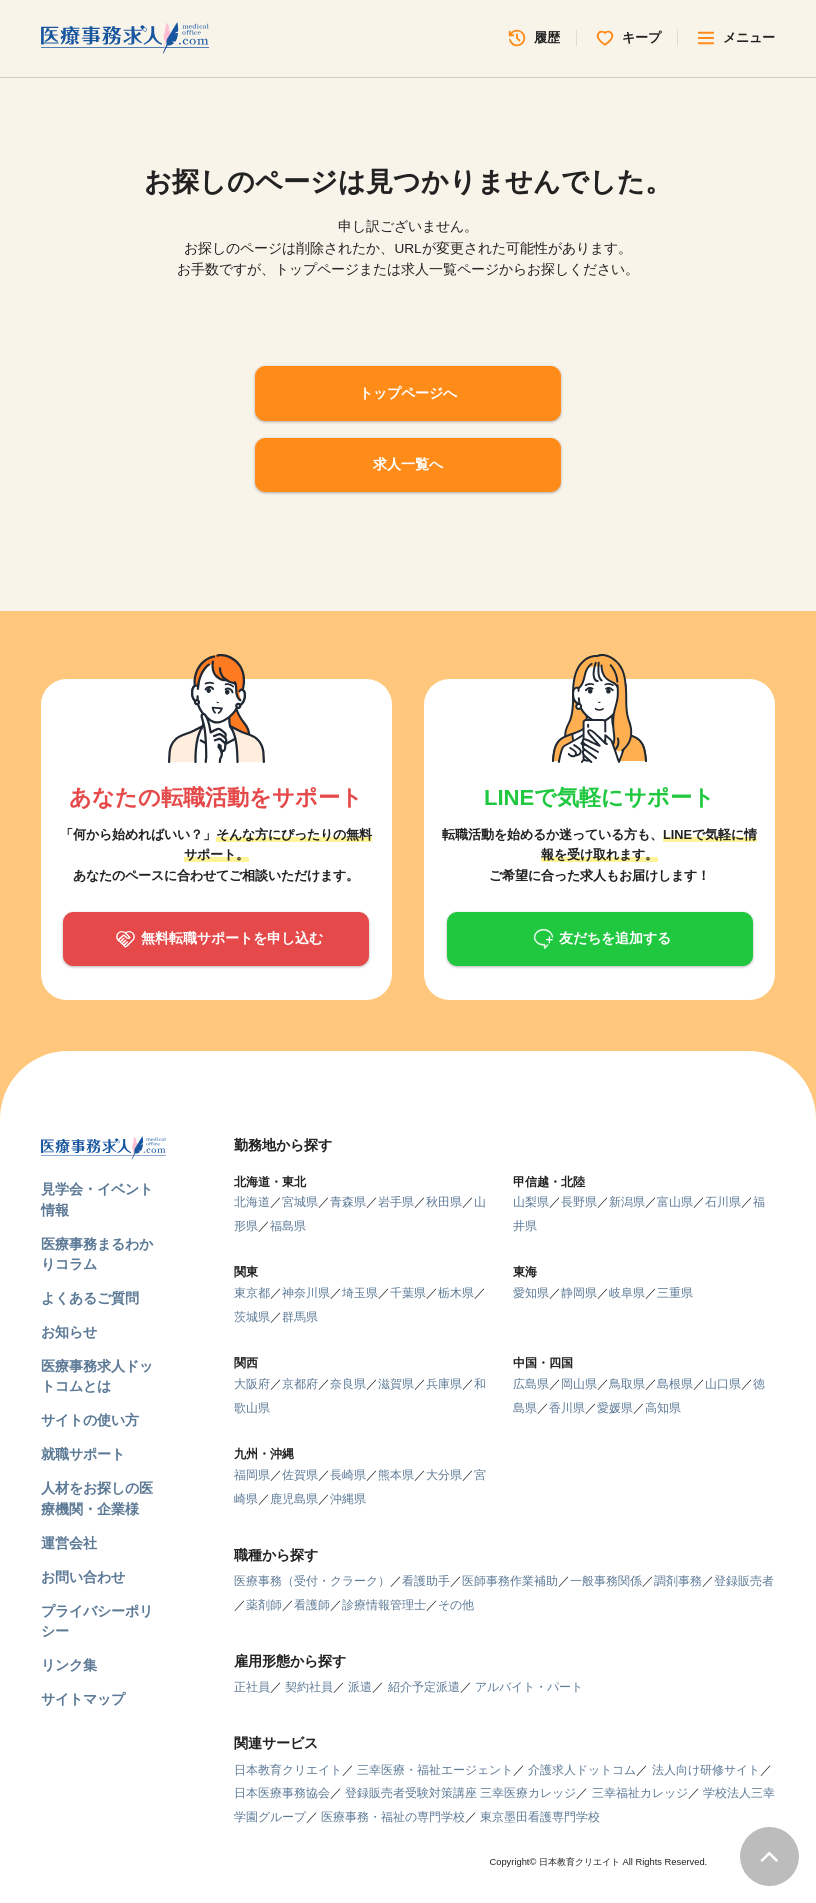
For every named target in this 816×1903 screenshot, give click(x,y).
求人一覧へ (408, 464)
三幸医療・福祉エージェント (435, 1770)
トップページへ (408, 393)
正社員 (252, 1687)
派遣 (360, 1687)
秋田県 (444, 1202)
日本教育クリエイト (288, 1770)
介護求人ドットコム (582, 1770)
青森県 (348, 1202)
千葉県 (408, 1293)
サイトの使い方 (90, 1420)
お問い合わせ (83, 1577)
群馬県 (300, 1317)
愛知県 (531, 1293)
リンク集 (69, 1665)
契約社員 (309, 1687)
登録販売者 (744, 1581)
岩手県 (396, 1202)
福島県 (288, 1226)
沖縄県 (348, 1499)
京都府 (300, 1384)
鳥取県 (627, 1384)
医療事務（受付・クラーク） (312, 1581)
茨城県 (252, 1317)
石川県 (723, 1202)
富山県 (675, 1202)
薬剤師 (264, 1605)
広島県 (531, 1384)
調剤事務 (678, 1581)
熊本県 (396, 1475)
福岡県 (252, 1475)
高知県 (663, 1408)
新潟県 (627, 1202)
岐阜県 (627, 1293)
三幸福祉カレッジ (640, 1793)
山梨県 (531, 1202)
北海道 (252, 1202)
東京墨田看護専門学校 (540, 1817)
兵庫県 (444, 1384)
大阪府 (252, 1384)
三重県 (675, 1293)
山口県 (723, 1384)
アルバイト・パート (529, 1687)
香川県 (567, 1408)
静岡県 (579, 1293)
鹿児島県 (294, 1499)
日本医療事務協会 (282, 1793)
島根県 (675, 1384)
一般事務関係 (606, 1581)
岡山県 (579, 1384)
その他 (456, 1605)
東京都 (252, 1293)
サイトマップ (83, 1699)
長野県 (579, 1202)
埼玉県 (360, 1293)
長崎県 (348, 1475)
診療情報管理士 (384, 1605)
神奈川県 (306, 1293)
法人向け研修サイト (706, 1770)
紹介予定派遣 (424, 1687)
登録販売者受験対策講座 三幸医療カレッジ (460, 1793)
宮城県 (300, 1202)
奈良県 (348, 1384)
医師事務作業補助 (510, 1581)
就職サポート (83, 1454)
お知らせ (69, 1332)
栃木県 (456, 1293)
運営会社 (69, 1543)
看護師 (312, 1605)
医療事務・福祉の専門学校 (393, 1817)
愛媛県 (615, 1408)
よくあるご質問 (90, 1298)
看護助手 (426, 1581)
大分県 (444, 1475)
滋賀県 (396, 1384)
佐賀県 (300, 1475)
